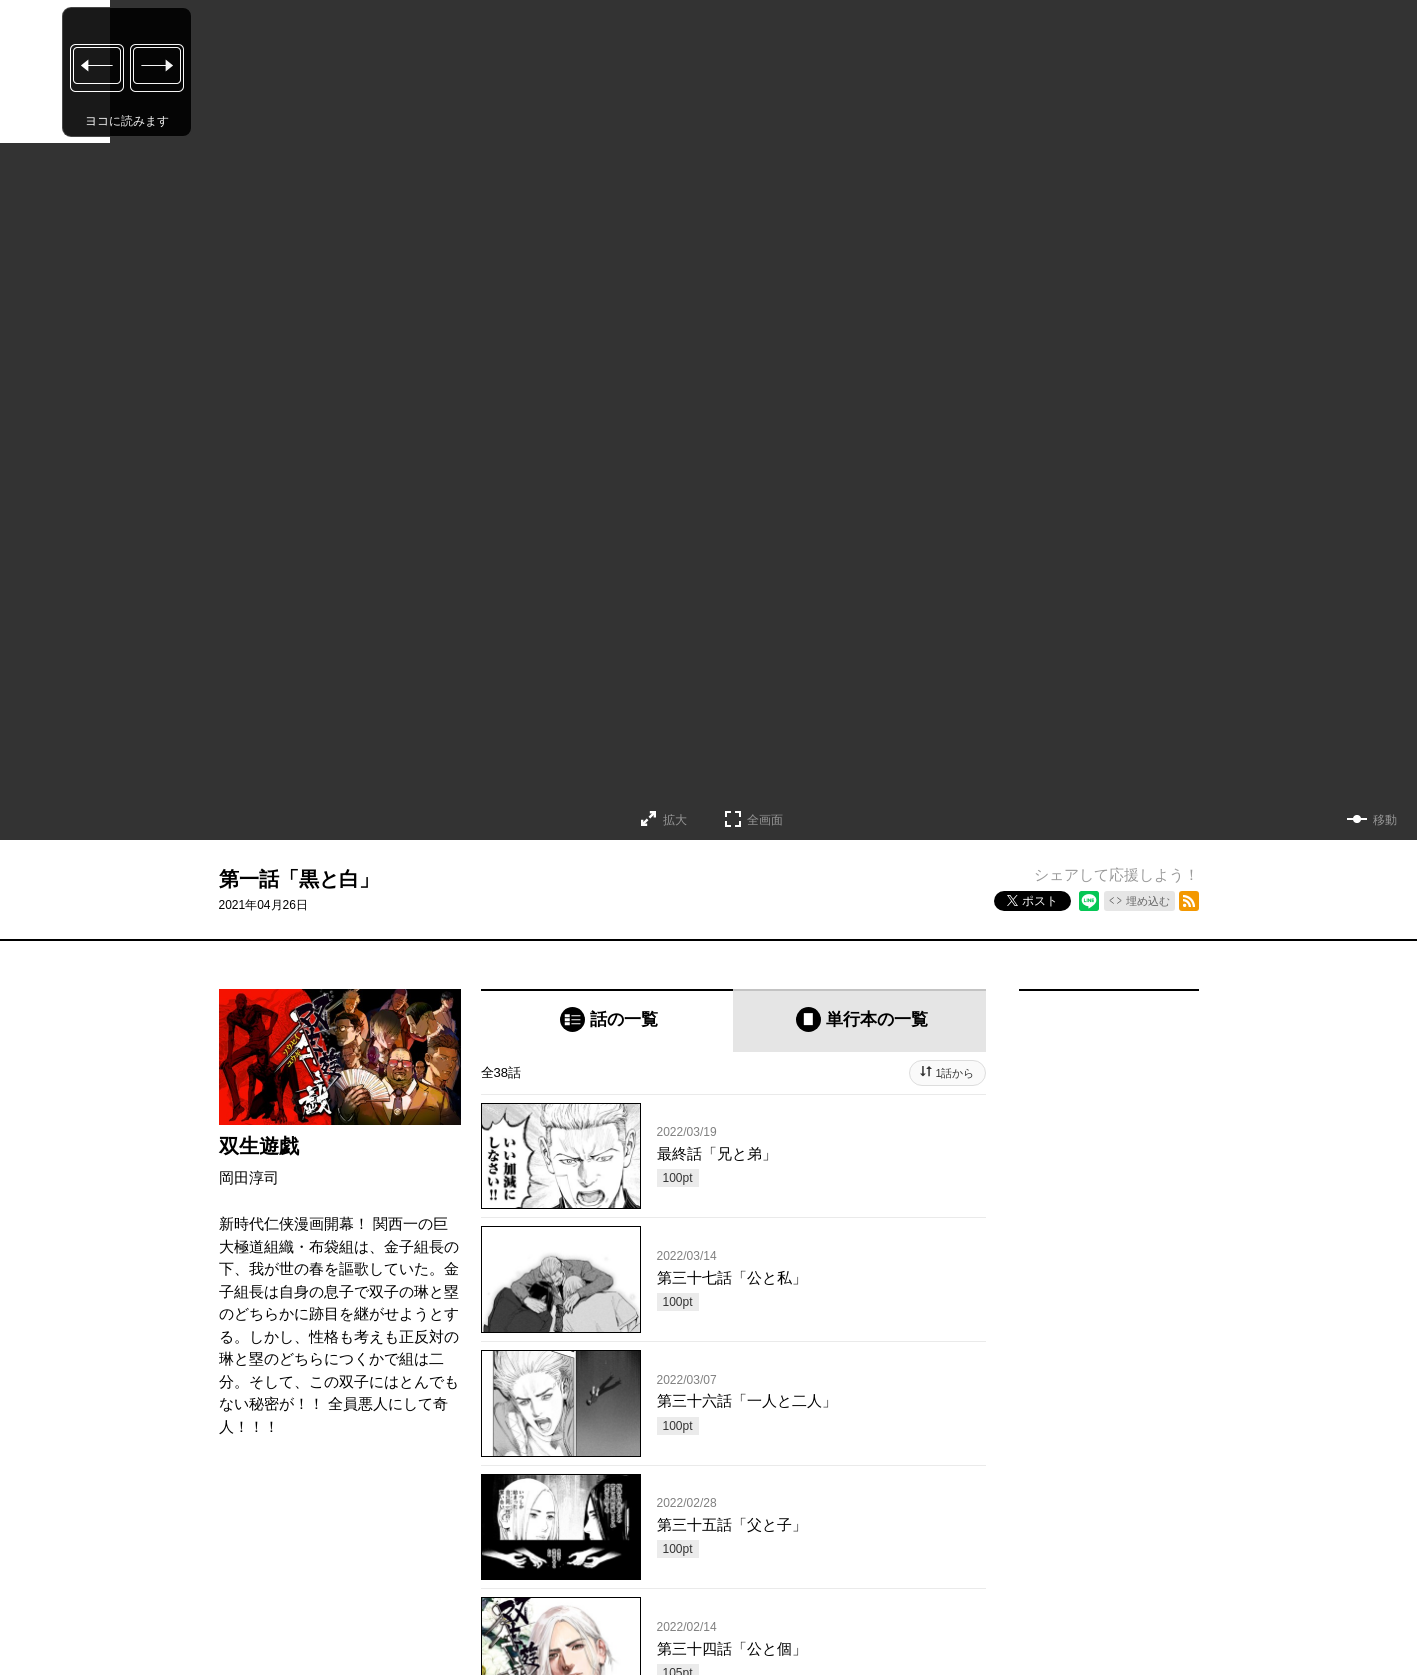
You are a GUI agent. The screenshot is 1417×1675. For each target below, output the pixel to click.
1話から (954, 1073)
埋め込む (1148, 901)
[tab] (607, 1020)
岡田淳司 (249, 1177)
